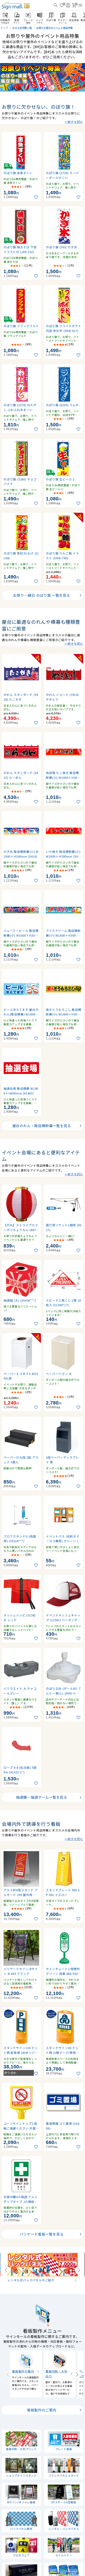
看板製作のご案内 (41, 2409)
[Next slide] (79, 2270)
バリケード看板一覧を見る (42, 2234)
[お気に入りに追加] (36, 197)
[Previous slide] (6, 2270)
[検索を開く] (56, 5)
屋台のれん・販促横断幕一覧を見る (41, 1125)
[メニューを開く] (80, 5)
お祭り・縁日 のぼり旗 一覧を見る (41, 595)
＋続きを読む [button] (73, 121)
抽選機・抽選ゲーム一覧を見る (41, 1797)
